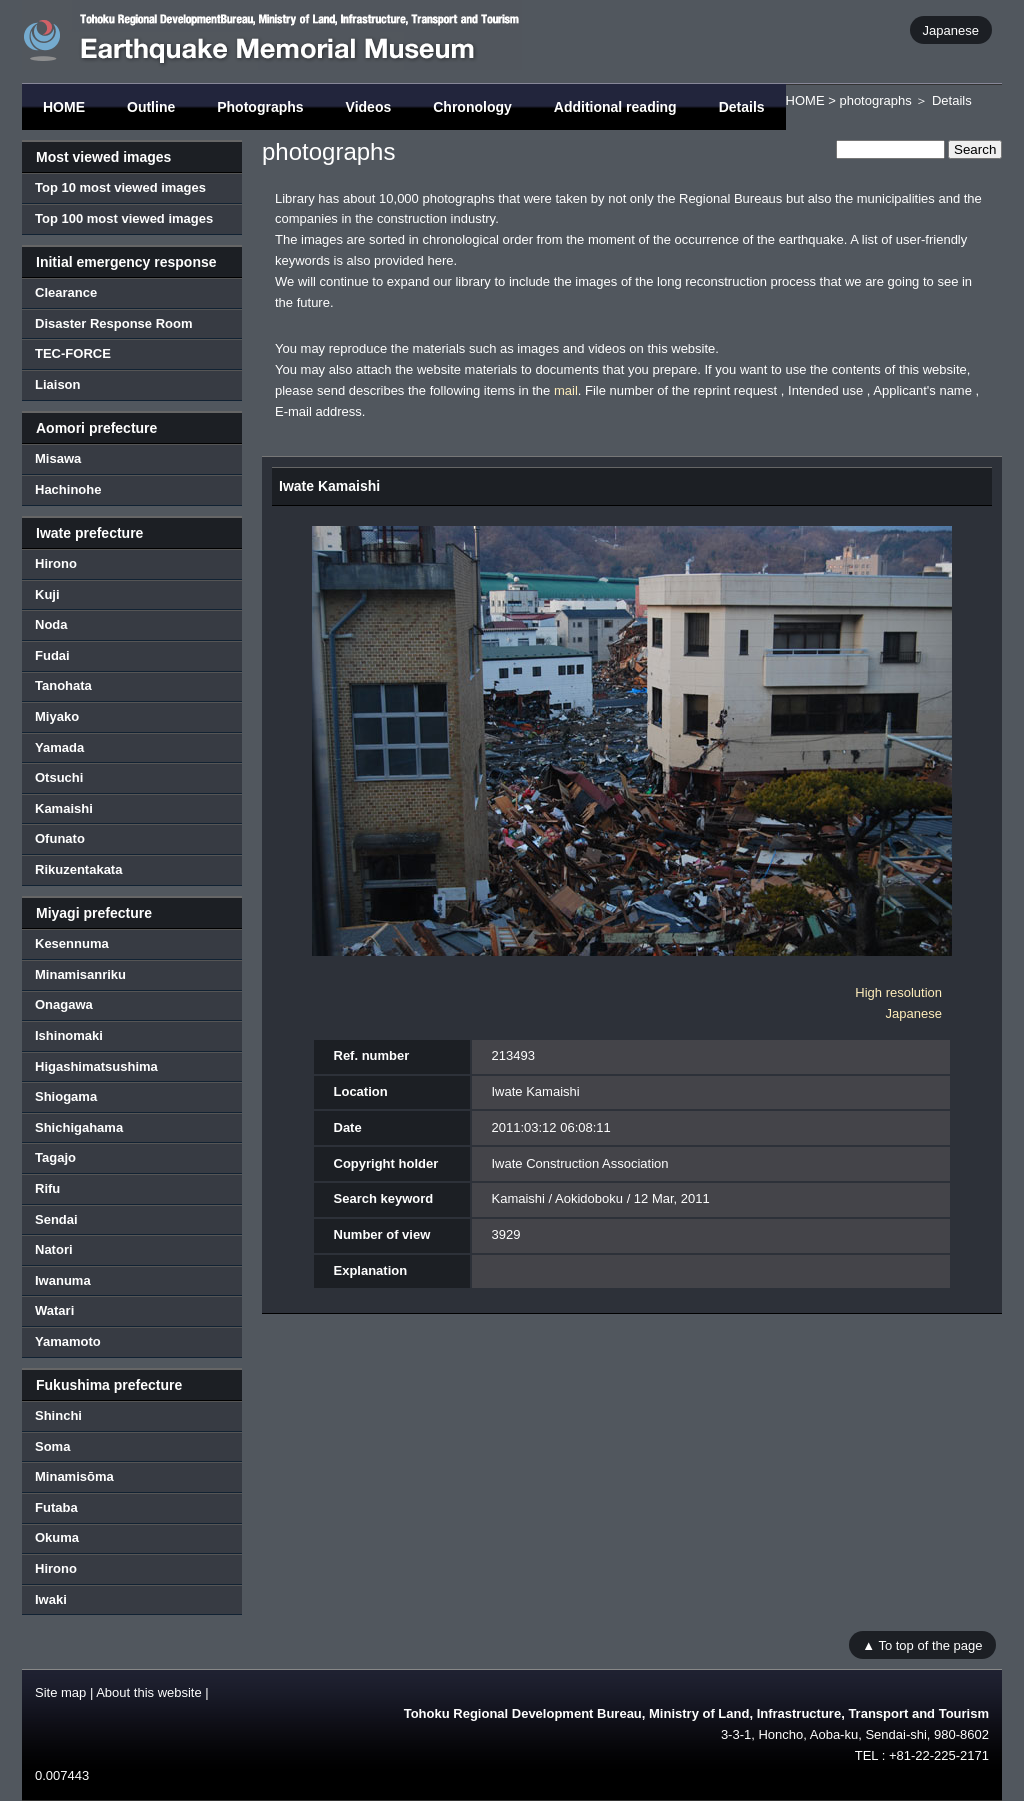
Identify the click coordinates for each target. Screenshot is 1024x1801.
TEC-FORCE (73, 353)
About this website (149, 1692)
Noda (51, 624)
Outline (151, 107)
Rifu (47, 1188)
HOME (64, 107)
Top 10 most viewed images (120, 187)
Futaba (56, 1507)
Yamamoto (68, 1341)
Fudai (52, 655)
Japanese (951, 29)
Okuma (57, 1537)
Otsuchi (59, 777)
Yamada (59, 747)
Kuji (47, 594)
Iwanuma (63, 1280)
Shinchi (58, 1415)
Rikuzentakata (78, 869)
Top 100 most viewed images (124, 218)
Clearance (66, 292)
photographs (875, 100)
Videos (369, 107)
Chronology (472, 107)
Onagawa (64, 1004)
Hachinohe (68, 489)
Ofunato (60, 838)
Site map (60, 1692)
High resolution (898, 992)
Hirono (56, 563)
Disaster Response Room (114, 323)
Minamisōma (74, 1476)
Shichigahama (79, 1127)
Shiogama (66, 1096)
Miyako (57, 716)
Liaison (58, 384)
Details (742, 107)
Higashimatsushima (96, 1066)
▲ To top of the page (922, 1644)
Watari (54, 1310)
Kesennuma (72, 943)
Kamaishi (64, 808)
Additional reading (615, 107)
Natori (54, 1249)
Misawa (58, 458)
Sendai (56, 1219)
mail (566, 390)
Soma (52, 1446)
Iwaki (51, 1599)
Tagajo (55, 1157)
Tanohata (63, 685)
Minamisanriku (80, 974)
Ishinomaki (69, 1035)
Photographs (260, 107)
